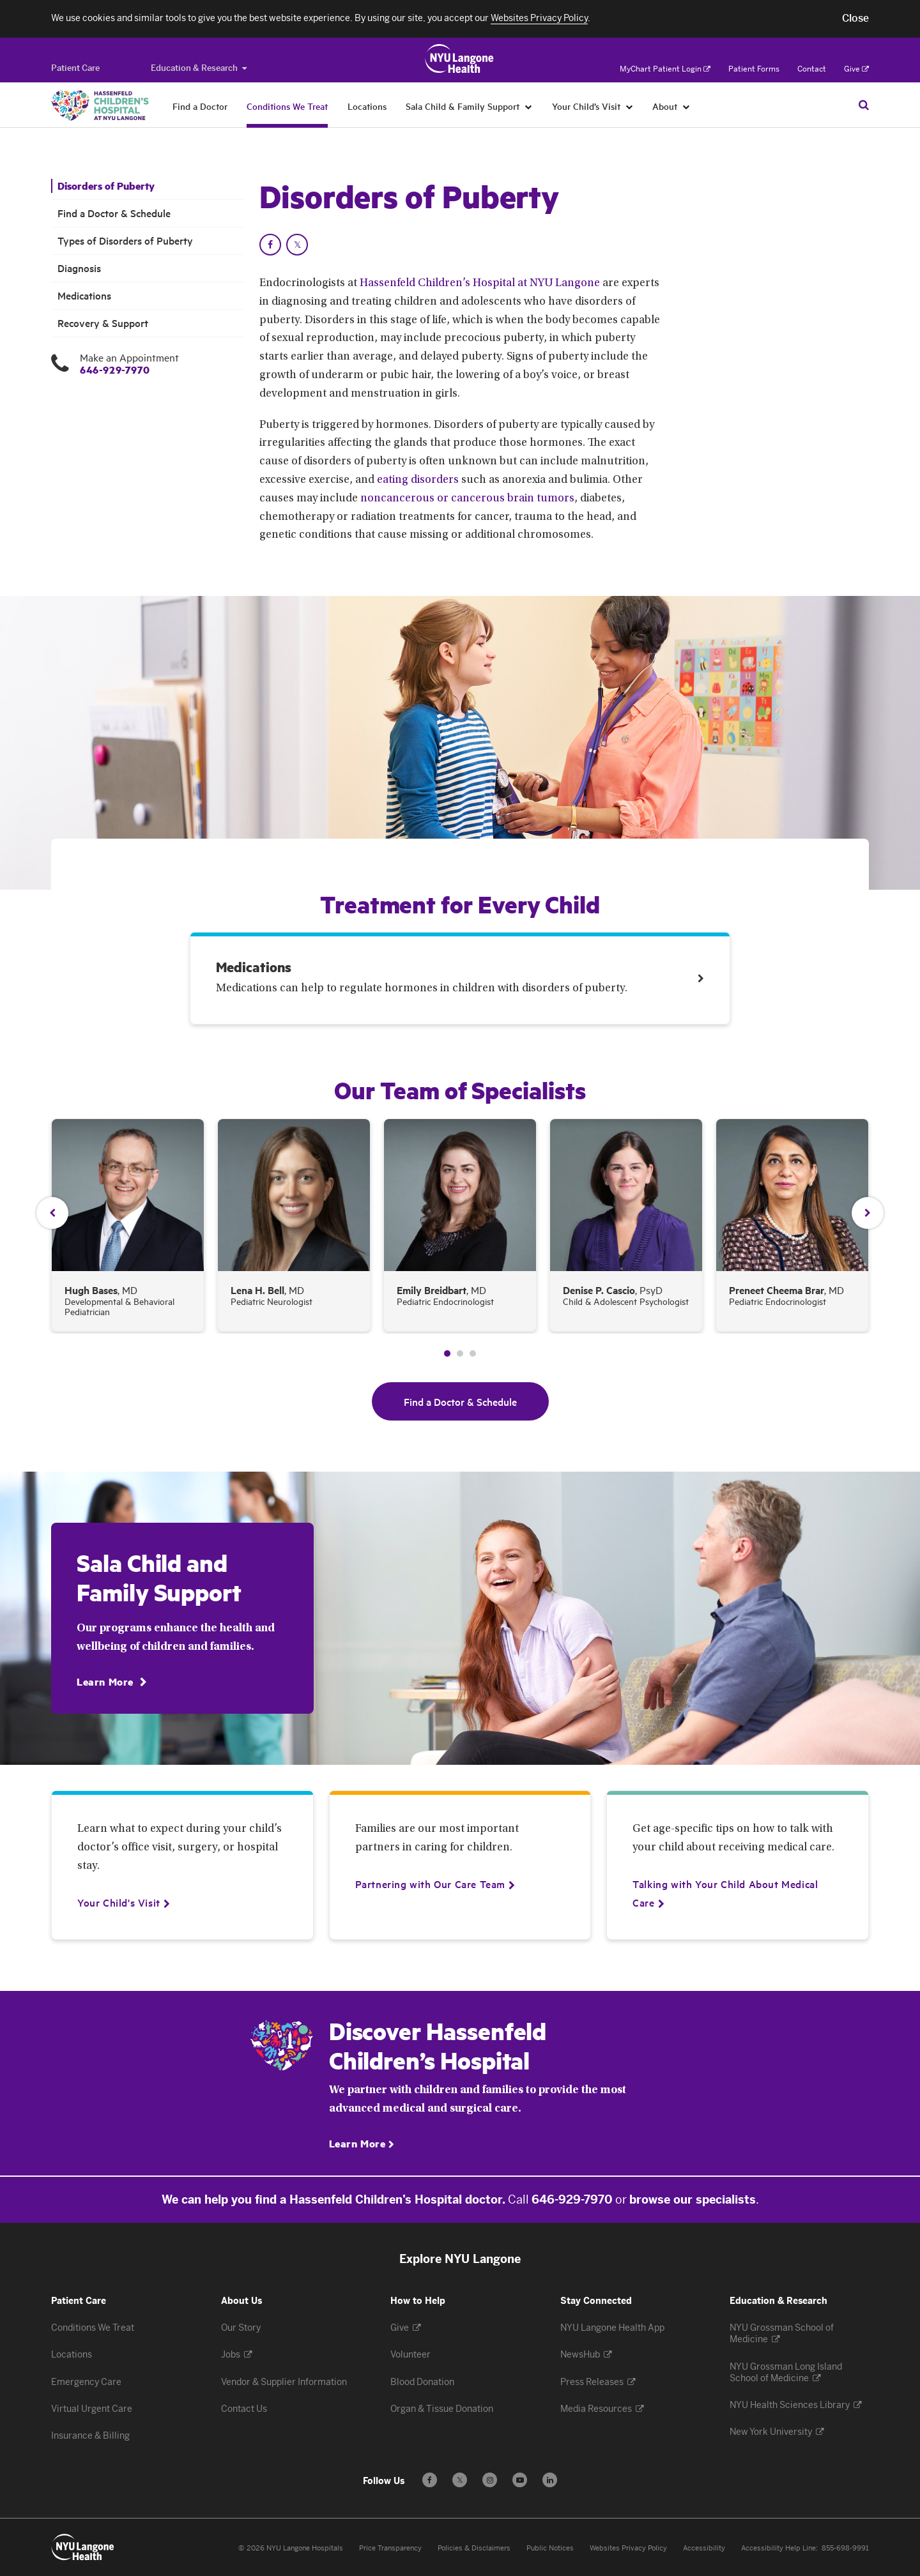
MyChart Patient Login (665, 69)
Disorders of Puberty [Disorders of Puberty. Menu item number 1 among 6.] (106, 186)
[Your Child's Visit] (118, 1902)
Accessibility (704, 2548)
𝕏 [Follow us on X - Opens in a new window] (459, 2481)
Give (856, 69)
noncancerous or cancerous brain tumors (467, 499)
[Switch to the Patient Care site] (75, 68)
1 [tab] (447, 1353)
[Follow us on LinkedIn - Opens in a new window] (549, 2480)
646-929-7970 (115, 369)
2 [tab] (460, 1353)
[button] (855, 18)
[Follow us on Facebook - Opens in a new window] (429, 2480)
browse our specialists (692, 2200)
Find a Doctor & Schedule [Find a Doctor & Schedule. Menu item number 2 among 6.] (114, 213)
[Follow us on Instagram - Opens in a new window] (489, 2480)
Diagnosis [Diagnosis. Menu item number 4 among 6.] (79, 268)
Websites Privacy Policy (628, 2548)
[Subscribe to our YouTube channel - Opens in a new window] (519, 2480)
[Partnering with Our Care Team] (430, 1884)
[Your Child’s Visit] (630, 106)
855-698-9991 (845, 2548)
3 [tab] (473, 1353)
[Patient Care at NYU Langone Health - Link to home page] (460, 59)
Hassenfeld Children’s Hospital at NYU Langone (480, 283)
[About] (686, 106)
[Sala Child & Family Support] (529, 106)
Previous (52, 1213)
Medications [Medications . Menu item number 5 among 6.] (84, 295)
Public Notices (550, 2548)
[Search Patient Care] (863, 104)
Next (868, 1213)
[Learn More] (111, 1681)
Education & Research (199, 68)
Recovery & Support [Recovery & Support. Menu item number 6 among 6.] (102, 323)
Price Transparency (390, 2548)
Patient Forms (753, 69)
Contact (811, 69)
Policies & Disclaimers (474, 2548)
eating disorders (418, 480)
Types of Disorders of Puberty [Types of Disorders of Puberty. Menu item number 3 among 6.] (125, 240)
